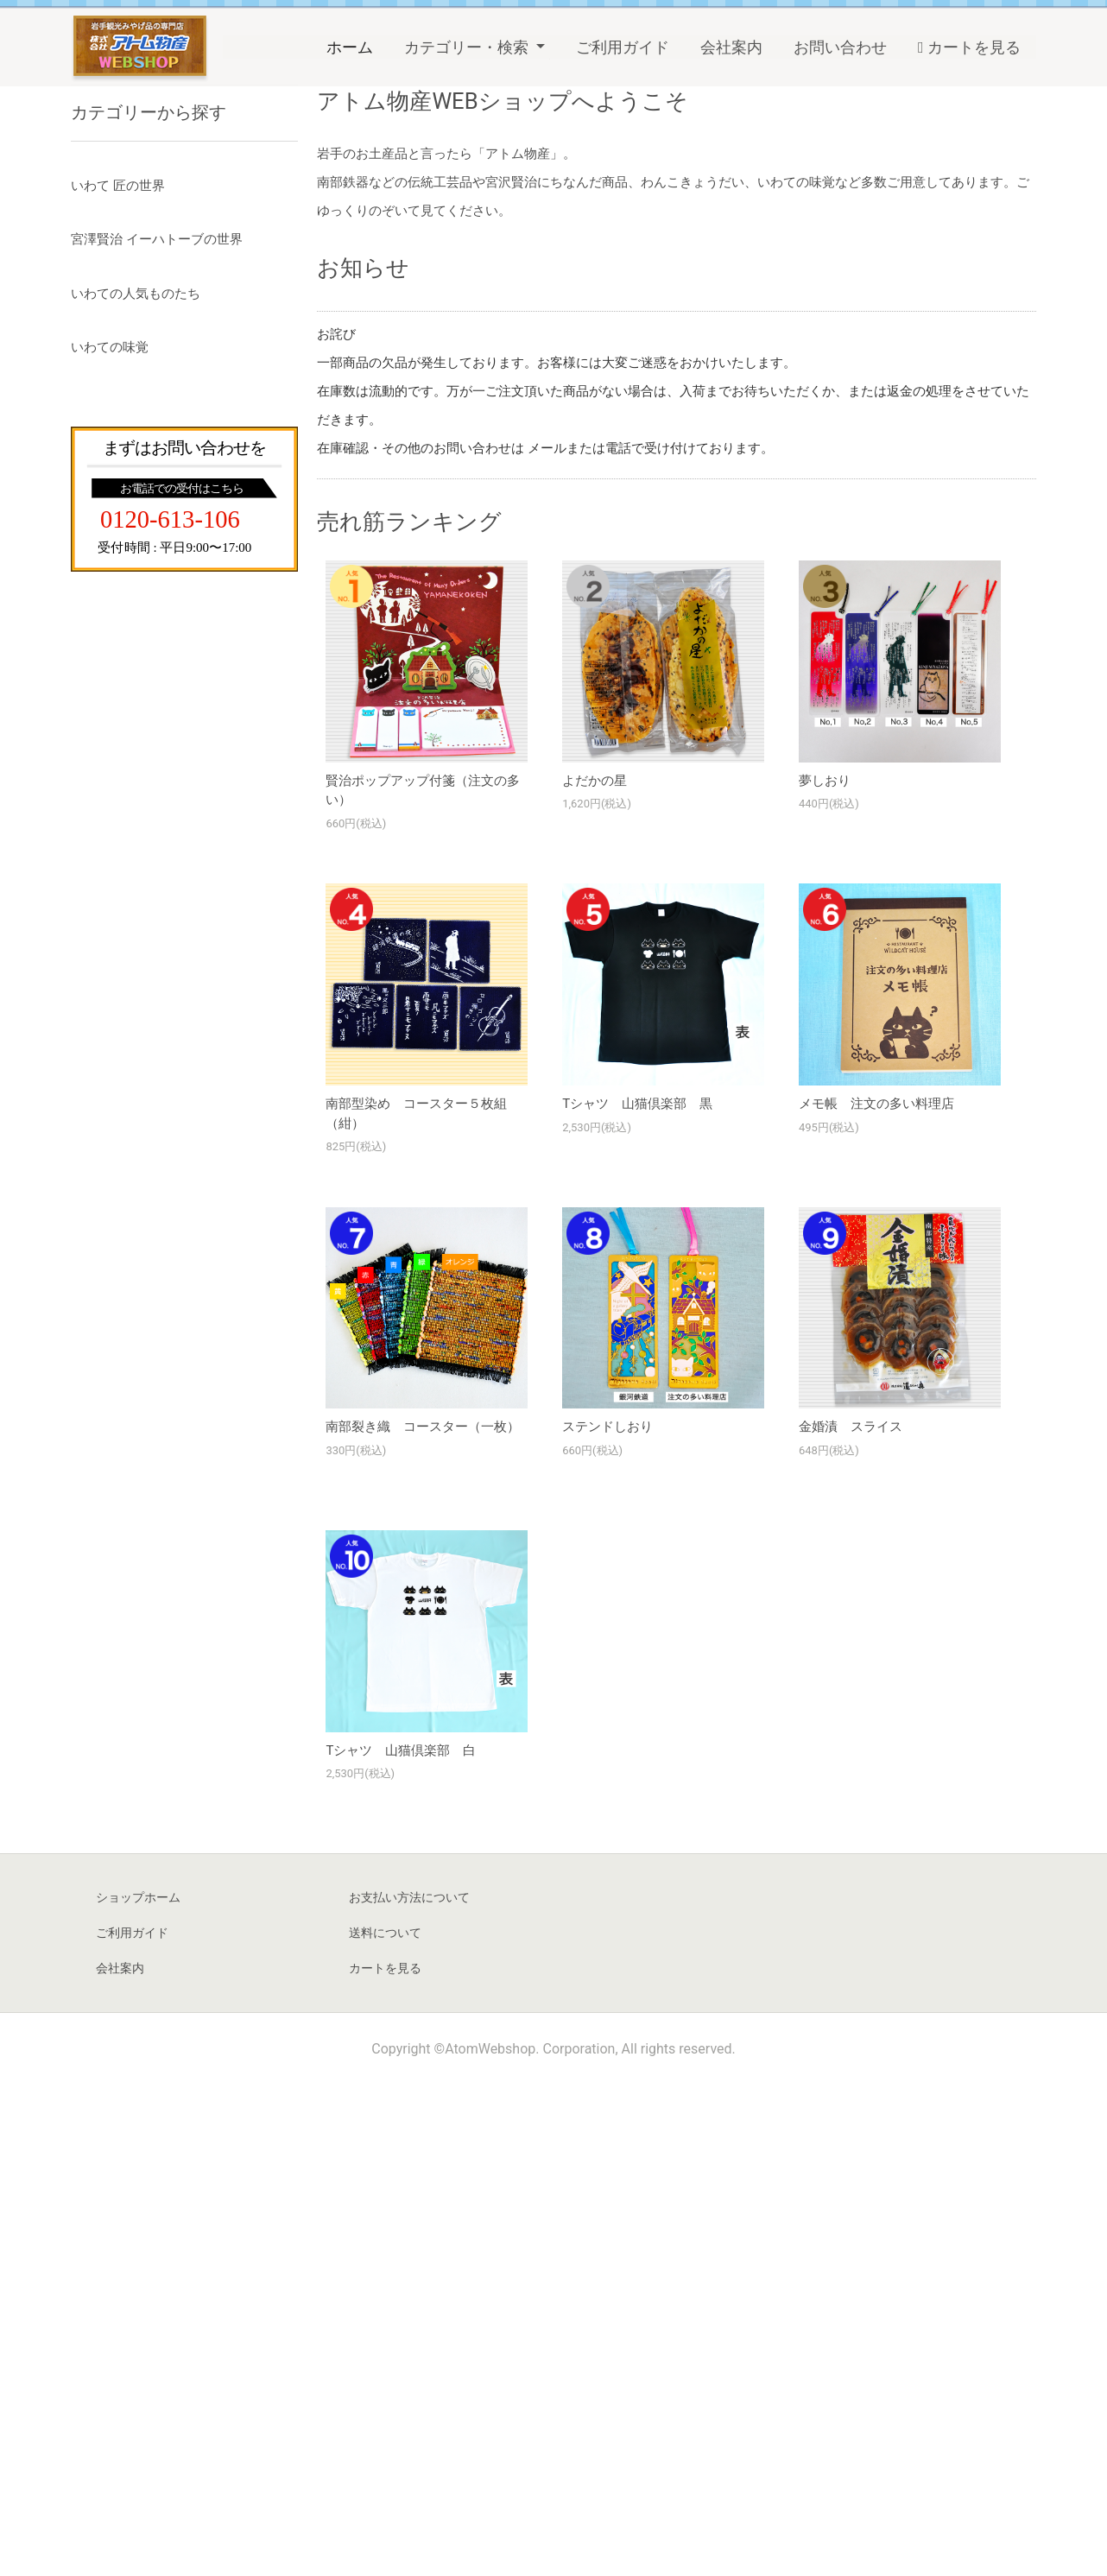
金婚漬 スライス (850, 1917)
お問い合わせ (840, 47)
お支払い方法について (409, 2388)
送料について (385, 2423)
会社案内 (731, 47)
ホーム (357, 45)
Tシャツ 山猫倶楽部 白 (401, 2241)
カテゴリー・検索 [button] (468, 47)
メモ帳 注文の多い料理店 (876, 1594)
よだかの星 (594, 1271)
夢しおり (825, 1271)
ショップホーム (138, 2388)
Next (1077, 275)
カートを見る (969, 47)
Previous (30, 275)
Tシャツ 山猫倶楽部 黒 (637, 1594)
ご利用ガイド (622, 47)
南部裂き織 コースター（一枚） (423, 1917)
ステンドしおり (607, 1917)
